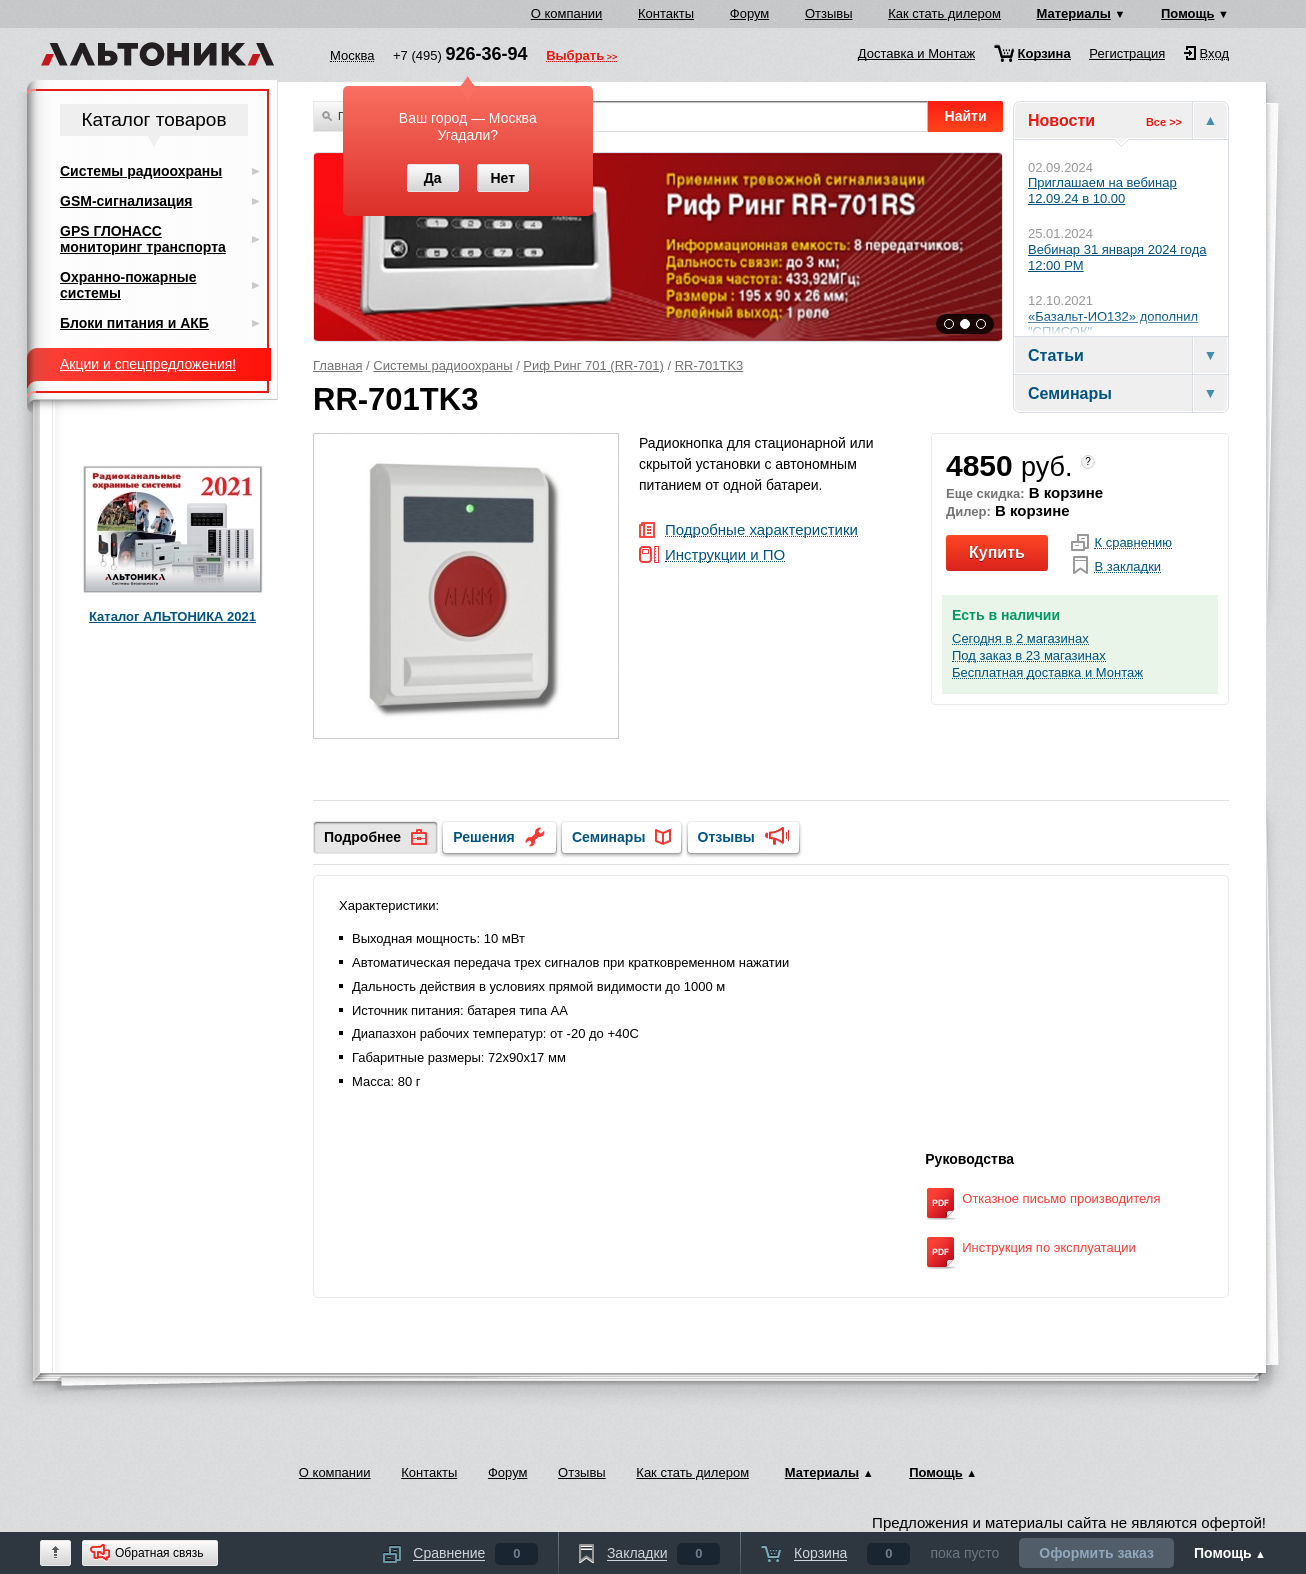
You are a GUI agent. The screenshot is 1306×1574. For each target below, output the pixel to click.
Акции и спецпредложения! (148, 364)
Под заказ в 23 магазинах (1029, 656)
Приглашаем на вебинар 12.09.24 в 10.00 (1102, 190)
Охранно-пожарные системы (128, 285)
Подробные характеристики (761, 530)
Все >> (1164, 122)
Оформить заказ (1096, 1553)
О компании (567, 13)
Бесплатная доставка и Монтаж (1047, 673)
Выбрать (575, 57)
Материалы (1074, 13)
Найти (966, 116)
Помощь (1187, 13)
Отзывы (829, 13)
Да (433, 178)
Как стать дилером (944, 13)
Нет (502, 178)
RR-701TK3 (709, 365)
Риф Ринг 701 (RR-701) (593, 365)
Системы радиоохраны (442, 365)
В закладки (1127, 567)
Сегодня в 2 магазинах (1020, 639)
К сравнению (1133, 543)
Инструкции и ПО (725, 555)
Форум (750, 13)
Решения (483, 837)
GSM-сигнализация (126, 201)
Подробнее (362, 837)
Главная (337, 365)
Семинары (608, 837)
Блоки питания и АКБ (134, 323)
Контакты (666, 13)
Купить (997, 552)
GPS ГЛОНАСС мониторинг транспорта (143, 239)
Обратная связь (159, 1553)
